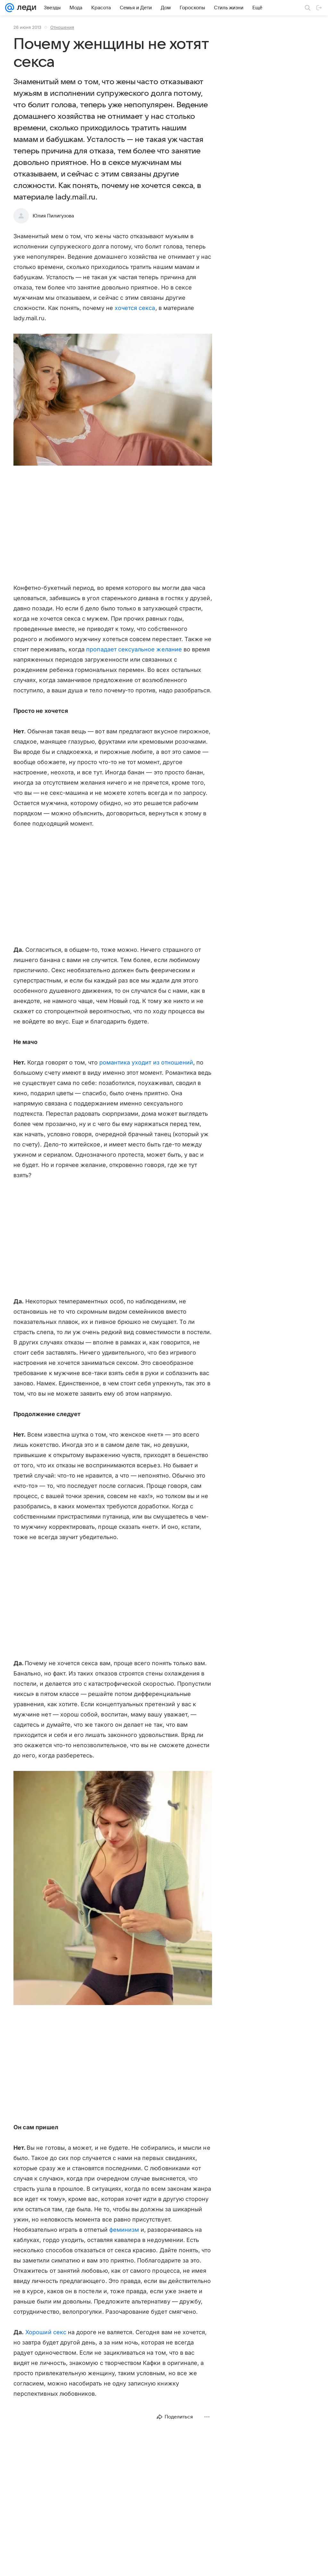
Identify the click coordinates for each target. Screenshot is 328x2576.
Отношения (62, 27)
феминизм (124, 2229)
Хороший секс (45, 2332)
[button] (112, 400)
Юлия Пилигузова (53, 215)
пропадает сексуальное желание (134, 649)
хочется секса (135, 308)
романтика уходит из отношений (146, 1062)
